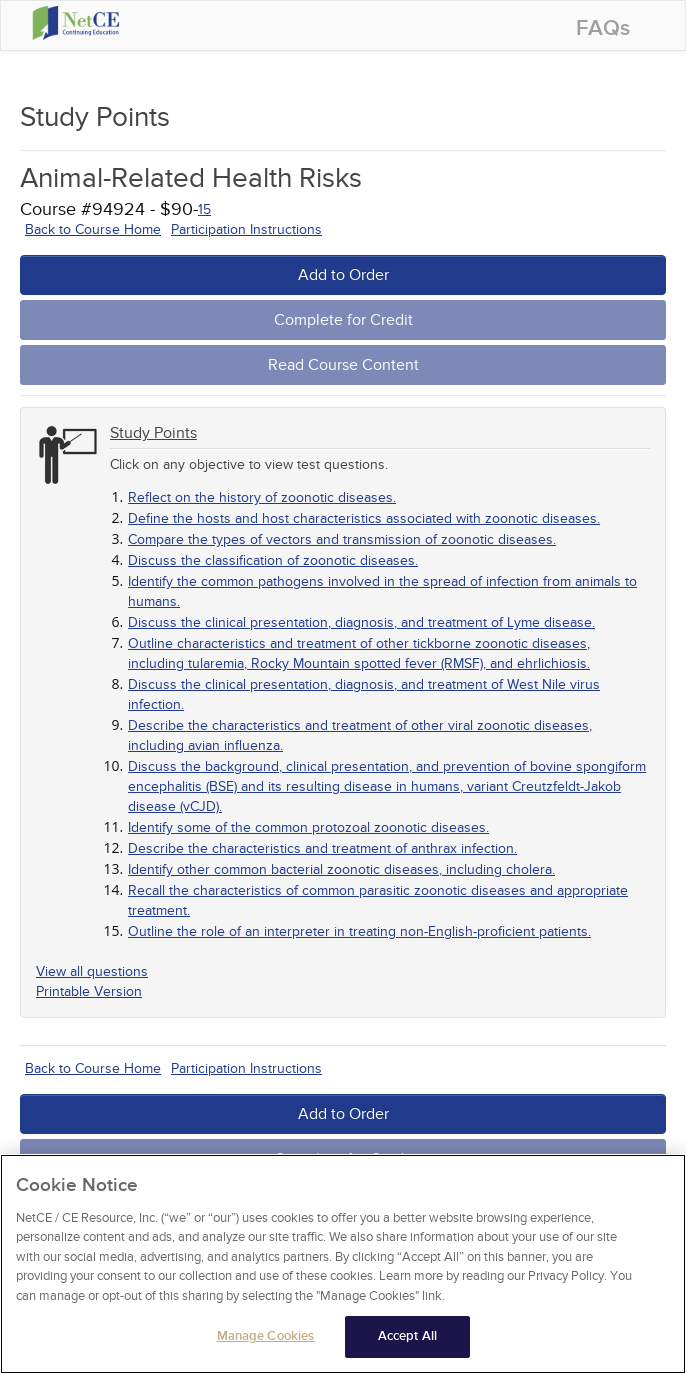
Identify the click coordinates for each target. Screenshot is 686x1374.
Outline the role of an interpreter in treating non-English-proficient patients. (359, 931)
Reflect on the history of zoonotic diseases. (262, 497)
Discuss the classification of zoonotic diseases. (273, 560)
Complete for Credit (343, 320)
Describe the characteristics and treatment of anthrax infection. (322, 848)
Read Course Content (343, 365)
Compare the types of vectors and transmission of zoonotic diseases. (342, 539)
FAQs (603, 28)
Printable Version (89, 991)
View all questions (92, 971)
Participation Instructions (246, 229)
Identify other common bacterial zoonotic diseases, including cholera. (341, 869)
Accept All (407, 1337)
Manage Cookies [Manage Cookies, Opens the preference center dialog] (266, 1337)
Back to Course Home (93, 229)
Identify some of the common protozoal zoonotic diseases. (308, 827)
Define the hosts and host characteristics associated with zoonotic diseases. (364, 518)
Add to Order (343, 275)
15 (204, 209)
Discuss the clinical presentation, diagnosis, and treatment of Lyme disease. (361, 622)
